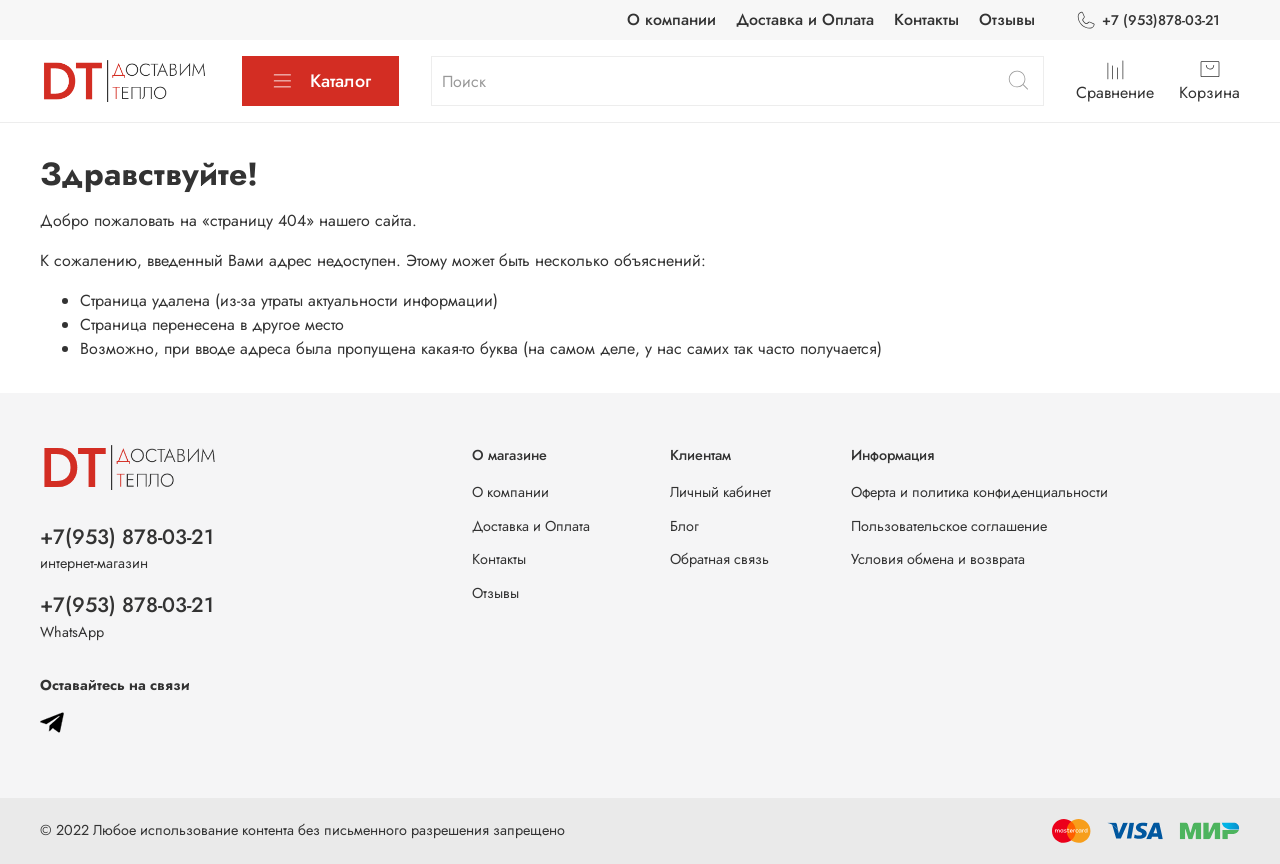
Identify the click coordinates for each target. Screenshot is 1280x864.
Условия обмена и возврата (938, 559)
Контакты (926, 19)
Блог (684, 526)
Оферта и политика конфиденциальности (979, 492)
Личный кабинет (720, 492)
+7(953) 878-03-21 (127, 537)
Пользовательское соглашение (949, 526)
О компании (671, 19)
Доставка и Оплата (805, 19)
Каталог (320, 81)
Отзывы (1007, 19)
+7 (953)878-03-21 (1147, 20)
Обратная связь (719, 559)
